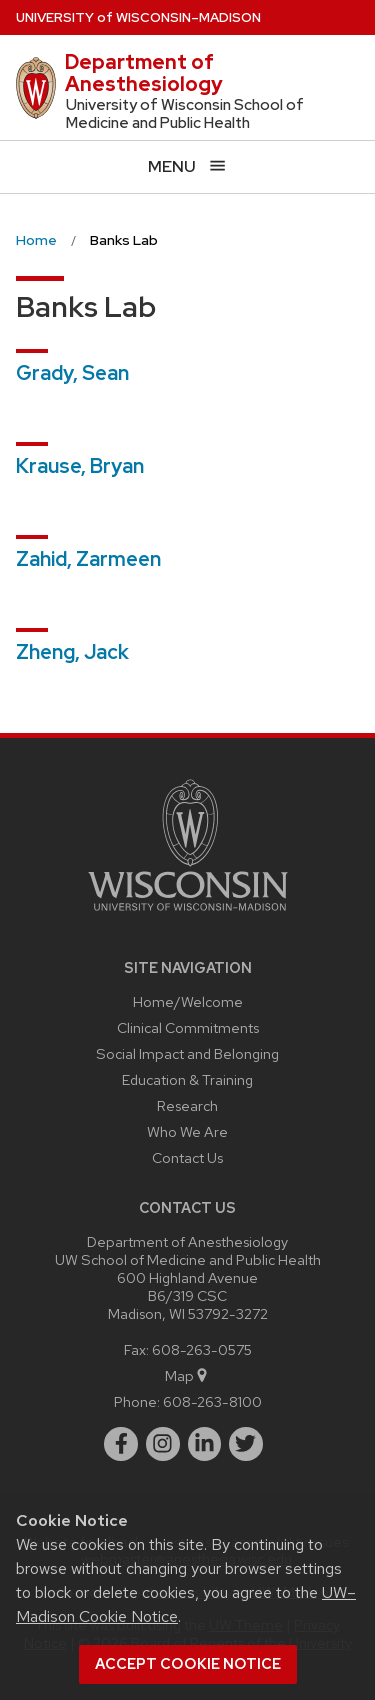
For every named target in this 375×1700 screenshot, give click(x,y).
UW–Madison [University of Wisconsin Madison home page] (138, 17)
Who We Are (187, 1131)
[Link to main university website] (188, 914)
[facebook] (121, 1444)
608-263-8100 (212, 1401)
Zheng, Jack (72, 652)
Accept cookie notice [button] (188, 1664)
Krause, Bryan (80, 466)
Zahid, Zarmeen (88, 559)
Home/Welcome (188, 1001)
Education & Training (187, 1079)
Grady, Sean (72, 373)
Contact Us (187, 1157)
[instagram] (163, 1444)
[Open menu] (187, 166)
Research (187, 1105)
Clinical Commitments (188, 1027)
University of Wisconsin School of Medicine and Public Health (185, 114)
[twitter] (246, 1444)
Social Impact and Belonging (187, 1053)
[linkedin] (205, 1444)
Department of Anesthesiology (144, 73)
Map (187, 1375)
